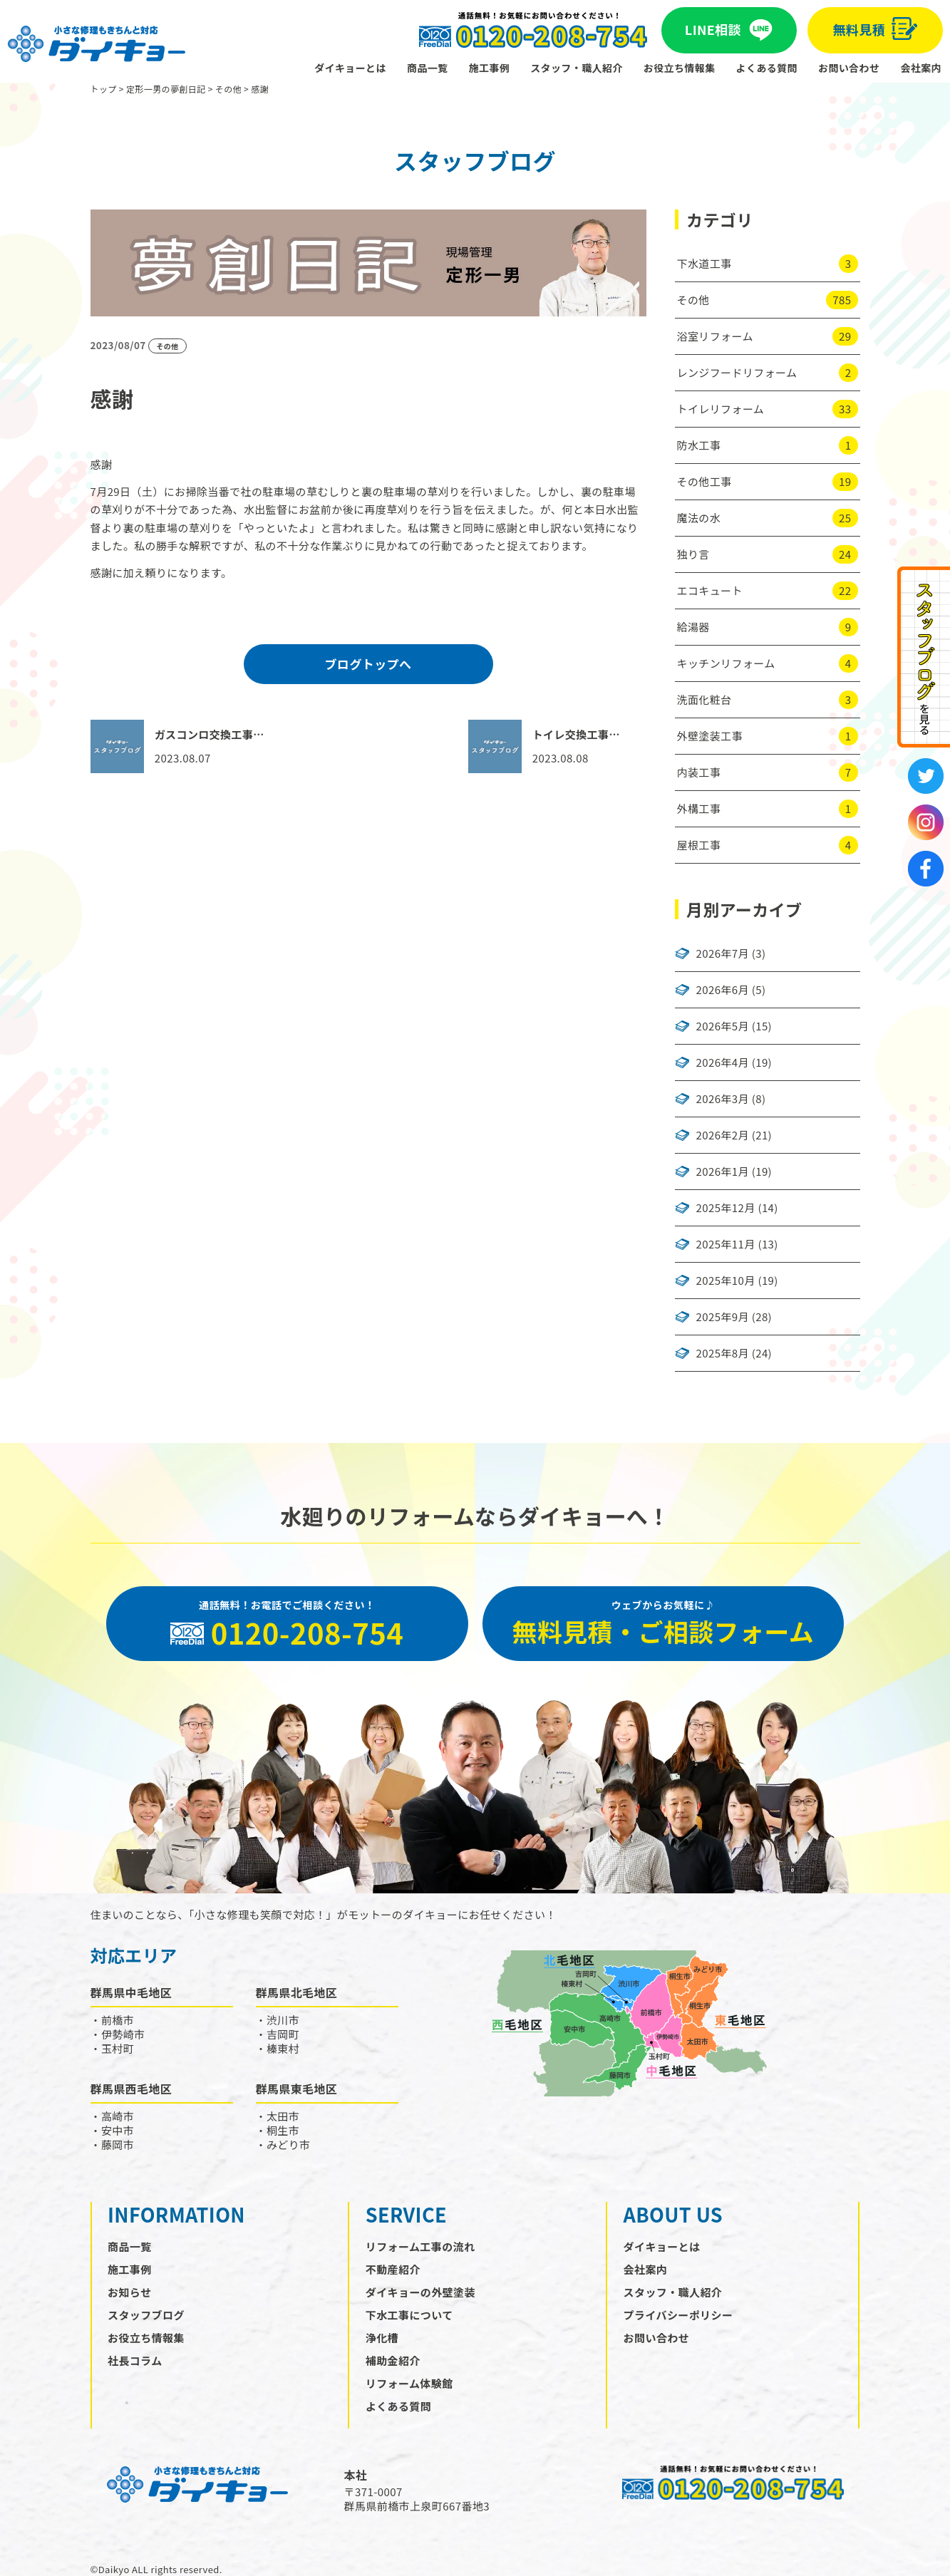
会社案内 (920, 68)
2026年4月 (722, 1062)
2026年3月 (722, 1099)
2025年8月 (722, 1353)
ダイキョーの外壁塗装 (420, 2292)
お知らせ (129, 2292)
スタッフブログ (146, 2314)
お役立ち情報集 (680, 68)
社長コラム (135, 2360)
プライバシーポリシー (678, 2314)
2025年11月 (725, 1244)
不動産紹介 (393, 2269)
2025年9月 (722, 1317)
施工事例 (489, 68)
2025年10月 (725, 1280)
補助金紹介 (393, 2360)
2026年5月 (722, 1026)
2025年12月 (725, 1208)
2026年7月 (722, 953)
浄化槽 (382, 2337)
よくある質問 (766, 68)
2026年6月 (722, 990)
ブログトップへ (368, 664)
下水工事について (409, 2314)
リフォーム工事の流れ (420, 2246)
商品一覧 (427, 68)
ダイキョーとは (350, 68)
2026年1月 (722, 1171)
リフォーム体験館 (409, 2383)
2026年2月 (722, 1135)
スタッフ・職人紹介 (576, 68)
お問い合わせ (848, 68)
